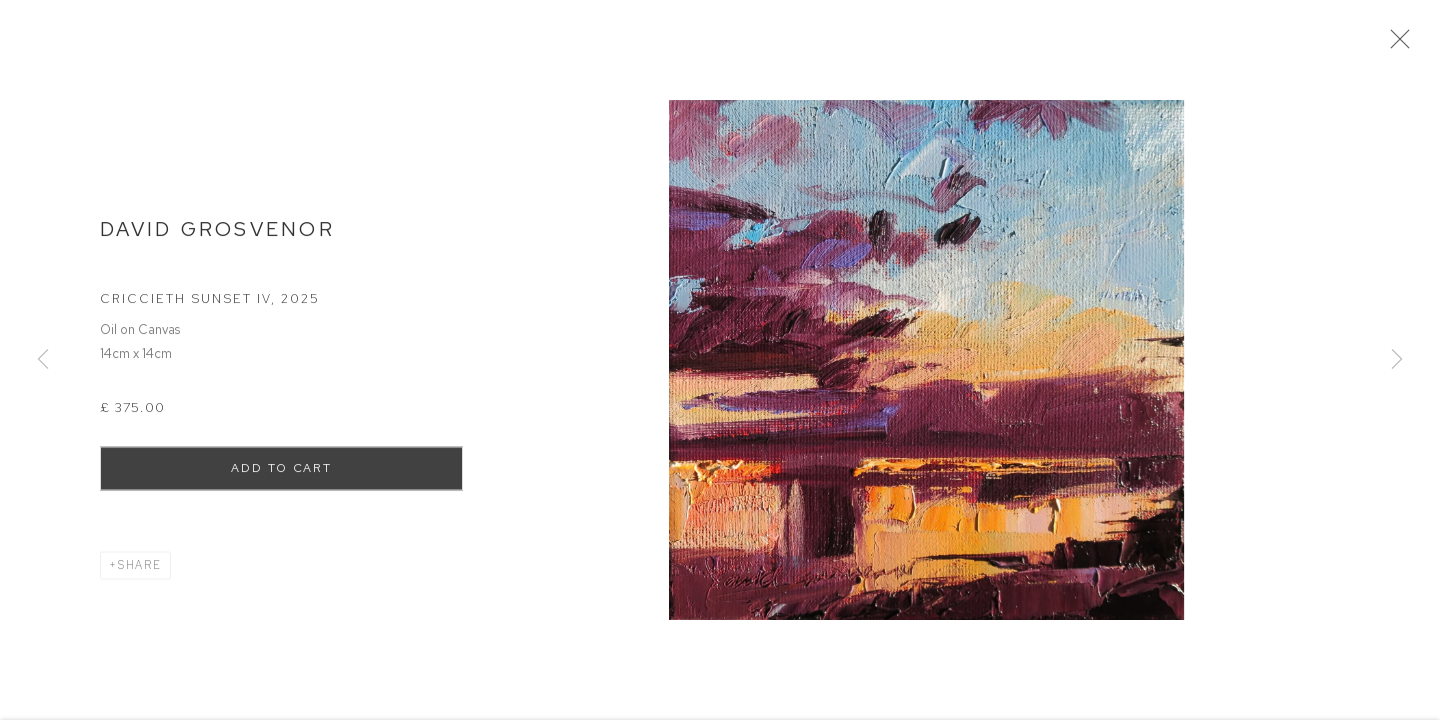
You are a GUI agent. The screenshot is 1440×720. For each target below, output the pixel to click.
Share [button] (140, 571)
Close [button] (1400, 45)
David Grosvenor (217, 234)
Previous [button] (43, 360)
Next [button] (1397, 360)
